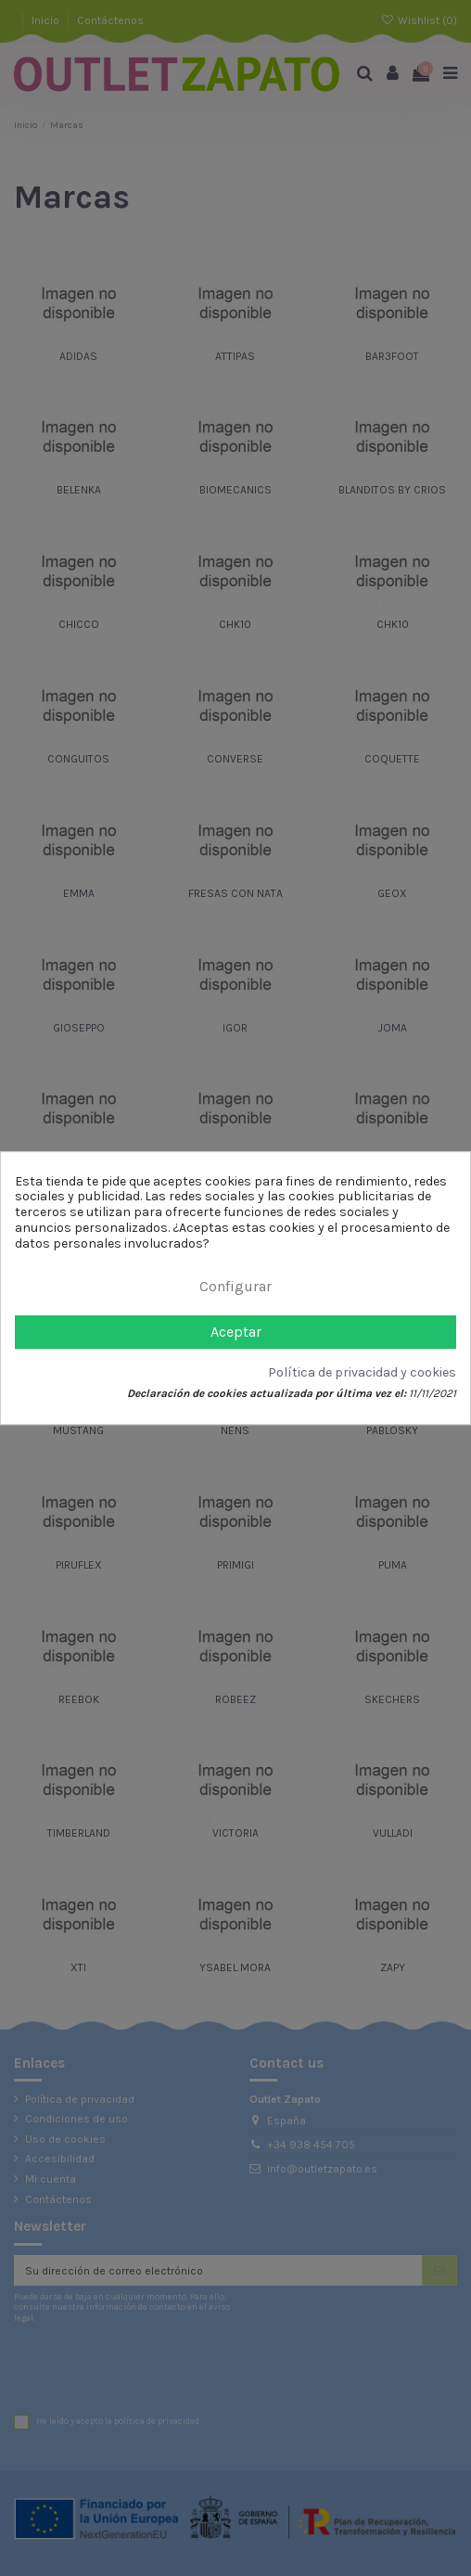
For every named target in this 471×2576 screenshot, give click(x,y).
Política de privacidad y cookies (362, 1372)
